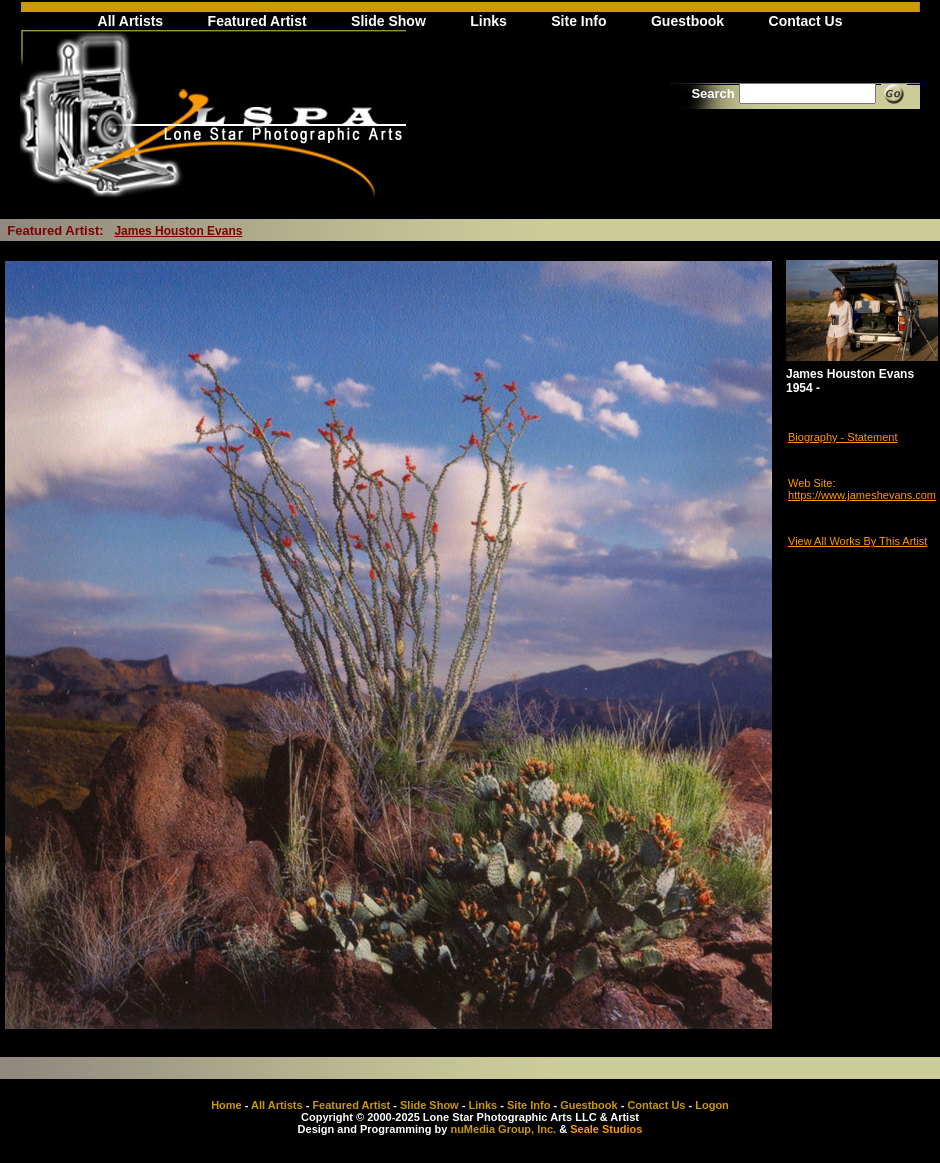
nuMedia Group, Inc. (503, 1129)
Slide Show (388, 21)
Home (226, 1105)
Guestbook (687, 21)
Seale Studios (606, 1129)
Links (488, 21)
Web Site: (812, 483)
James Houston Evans (178, 231)
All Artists (131, 21)
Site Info (578, 21)
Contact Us (806, 21)
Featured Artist (257, 21)
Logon (712, 1105)
